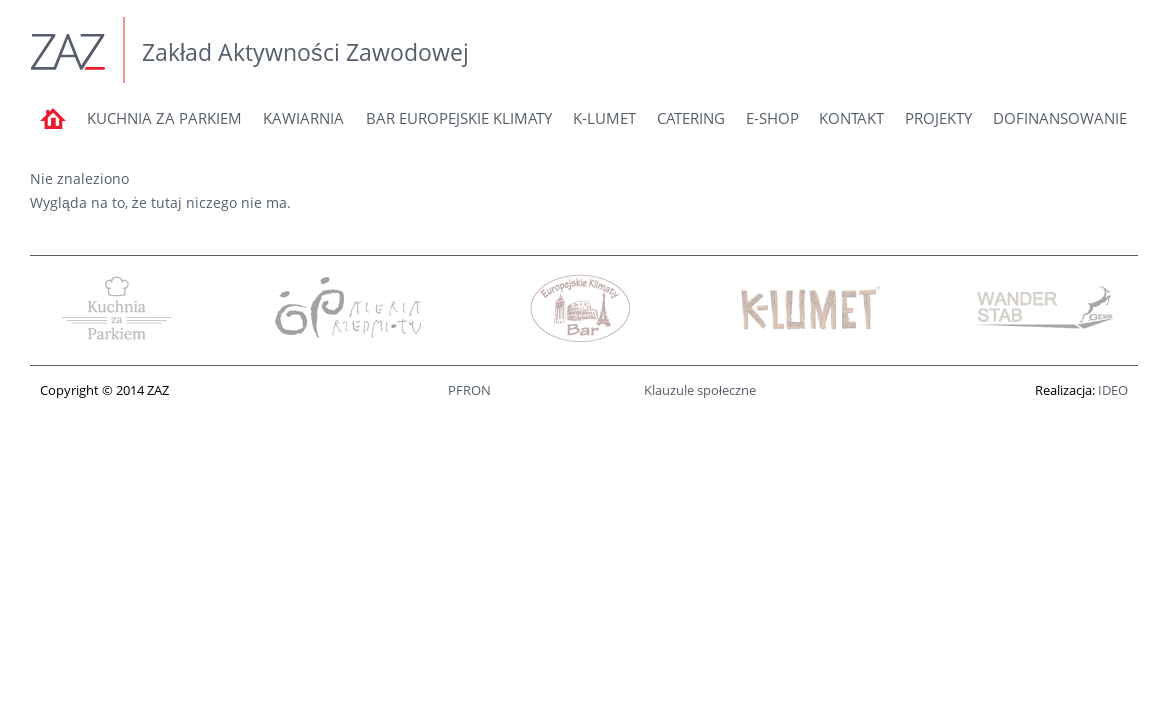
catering (691, 118)
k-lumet (604, 118)
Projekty (938, 118)
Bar (459, 118)
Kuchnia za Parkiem (164, 118)
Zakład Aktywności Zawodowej (305, 52)
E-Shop (772, 118)
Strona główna (53, 127)
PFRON (469, 390)
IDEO (1113, 390)
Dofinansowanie (1060, 118)
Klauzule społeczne (700, 390)
